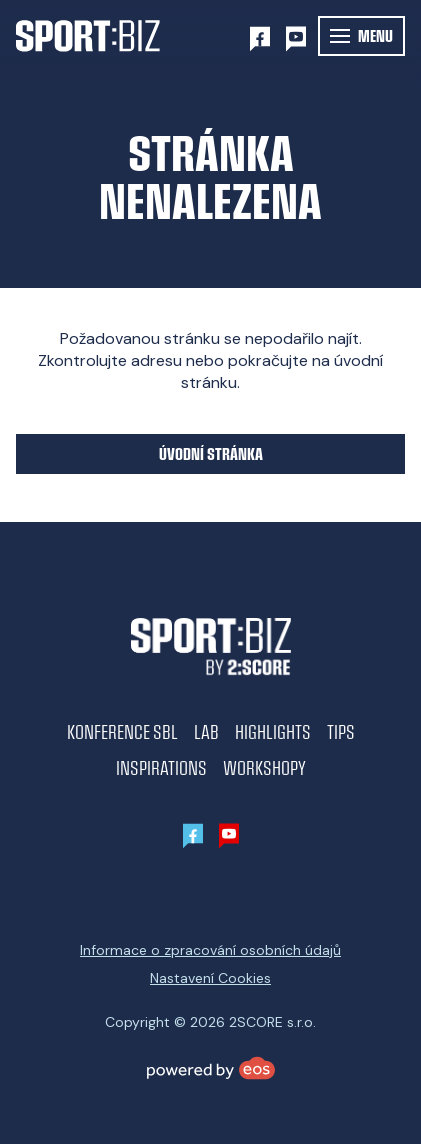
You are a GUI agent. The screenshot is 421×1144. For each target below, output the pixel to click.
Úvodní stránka (211, 453)
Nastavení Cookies (210, 978)
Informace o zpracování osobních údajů (210, 950)
